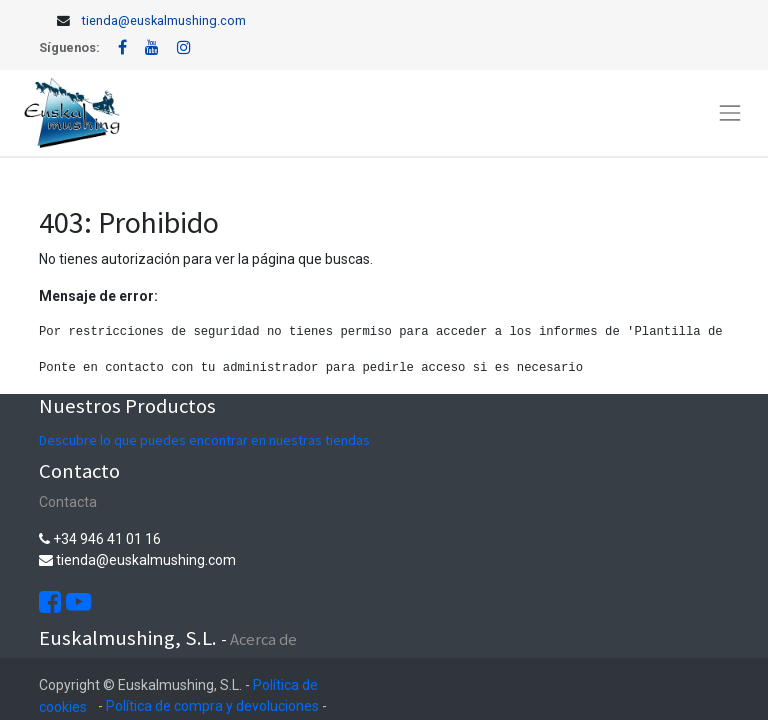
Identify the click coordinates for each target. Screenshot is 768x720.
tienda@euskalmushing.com (164, 20)
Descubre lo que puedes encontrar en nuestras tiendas (204, 440)
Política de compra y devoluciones (212, 706)
